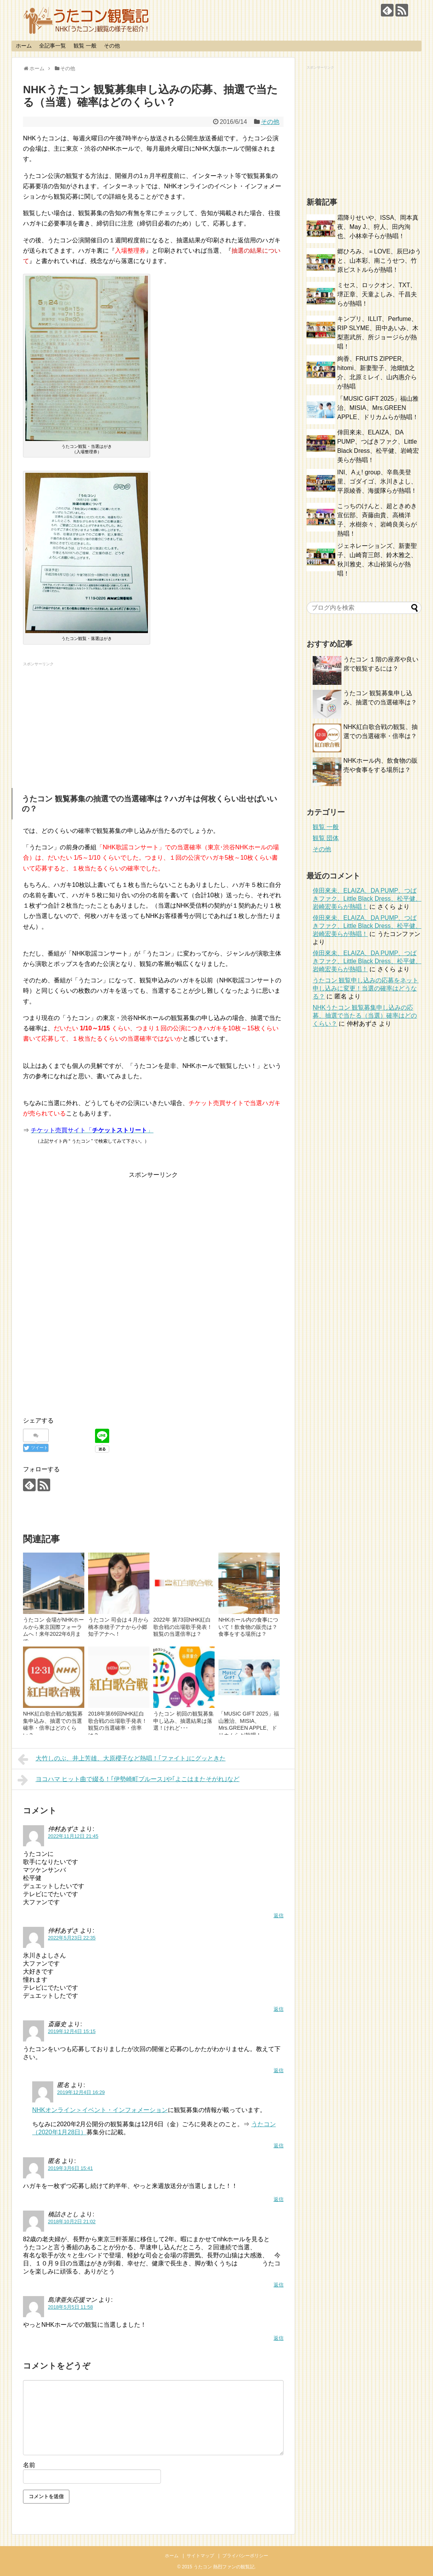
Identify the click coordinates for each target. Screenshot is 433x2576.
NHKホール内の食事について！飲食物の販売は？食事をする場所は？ (248, 1627)
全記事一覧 (52, 46)
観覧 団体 (326, 838)
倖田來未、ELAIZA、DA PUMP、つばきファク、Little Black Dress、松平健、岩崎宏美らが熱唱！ (367, 898)
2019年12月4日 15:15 (71, 2031)
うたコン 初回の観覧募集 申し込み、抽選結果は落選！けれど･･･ (183, 1721)
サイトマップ (200, 2555)
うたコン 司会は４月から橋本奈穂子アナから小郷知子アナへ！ (118, 1627)
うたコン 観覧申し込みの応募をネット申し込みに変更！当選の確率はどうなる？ (365, 988)
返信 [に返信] (279, 2145)
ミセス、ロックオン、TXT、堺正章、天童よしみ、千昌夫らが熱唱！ (377, 294)
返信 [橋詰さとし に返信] (279, 2285)
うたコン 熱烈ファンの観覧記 (224, 2566)
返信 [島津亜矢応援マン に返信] (279, 2338)
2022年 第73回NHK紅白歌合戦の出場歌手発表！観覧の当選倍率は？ (182, 1627)
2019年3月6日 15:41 (70, 2168)
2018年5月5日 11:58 (70, 2307)
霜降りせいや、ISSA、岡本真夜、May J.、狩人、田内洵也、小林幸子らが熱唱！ (377, 226)
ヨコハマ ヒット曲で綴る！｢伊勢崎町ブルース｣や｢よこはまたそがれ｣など (128, 1780)
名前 (29, 2465)
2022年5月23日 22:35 (71, 1938)
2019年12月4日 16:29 (81, 2092)
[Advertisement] (153, 722)
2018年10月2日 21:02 (71, 2221)
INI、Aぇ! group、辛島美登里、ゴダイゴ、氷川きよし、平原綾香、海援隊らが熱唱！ (377, 481)
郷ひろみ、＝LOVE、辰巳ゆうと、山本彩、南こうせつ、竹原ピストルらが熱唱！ (379, 260)
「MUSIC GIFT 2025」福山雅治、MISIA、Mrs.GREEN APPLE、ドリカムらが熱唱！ (377, 407)
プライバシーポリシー (245, 2555)
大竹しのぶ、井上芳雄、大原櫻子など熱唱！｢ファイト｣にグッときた (122, 1759)
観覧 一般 (85, 46)
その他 (112, 46)
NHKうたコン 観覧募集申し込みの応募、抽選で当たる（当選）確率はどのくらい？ (365, 1015)
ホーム (24, 46)
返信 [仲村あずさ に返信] (279, 1915)
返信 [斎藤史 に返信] (279, 2070)
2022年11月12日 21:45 (73, 1836)
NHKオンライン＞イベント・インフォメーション (100, 2110)
